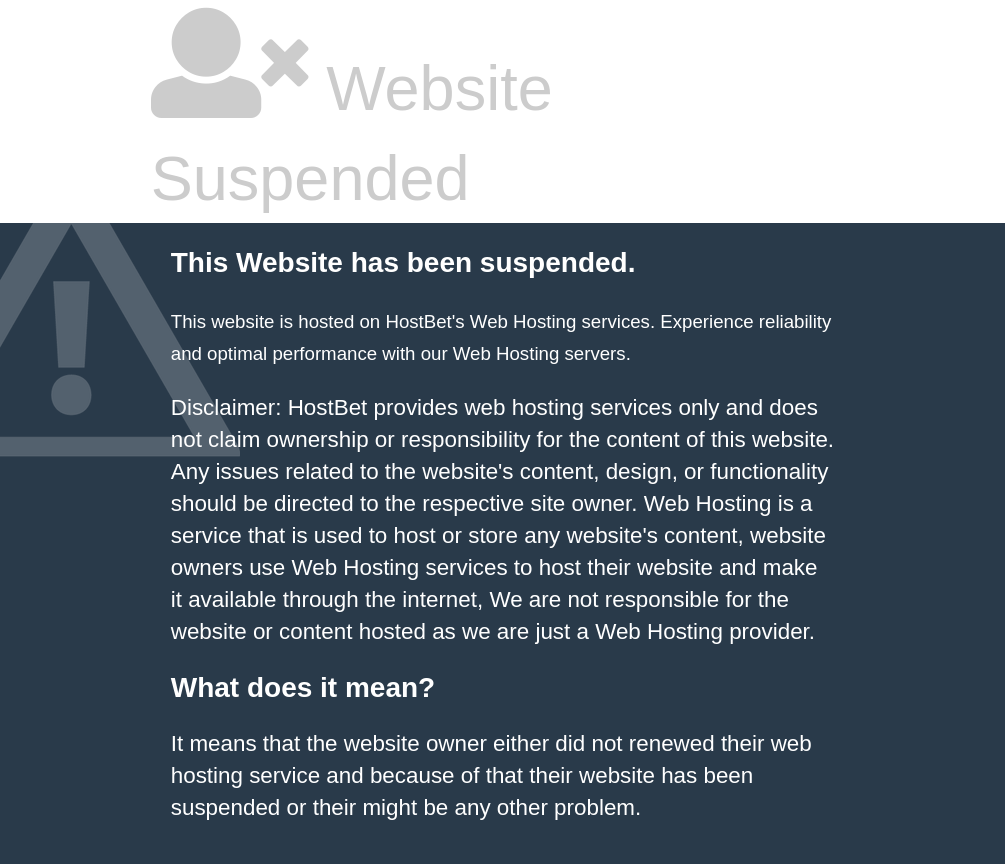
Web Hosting (506, 353)
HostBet (418, 321)
